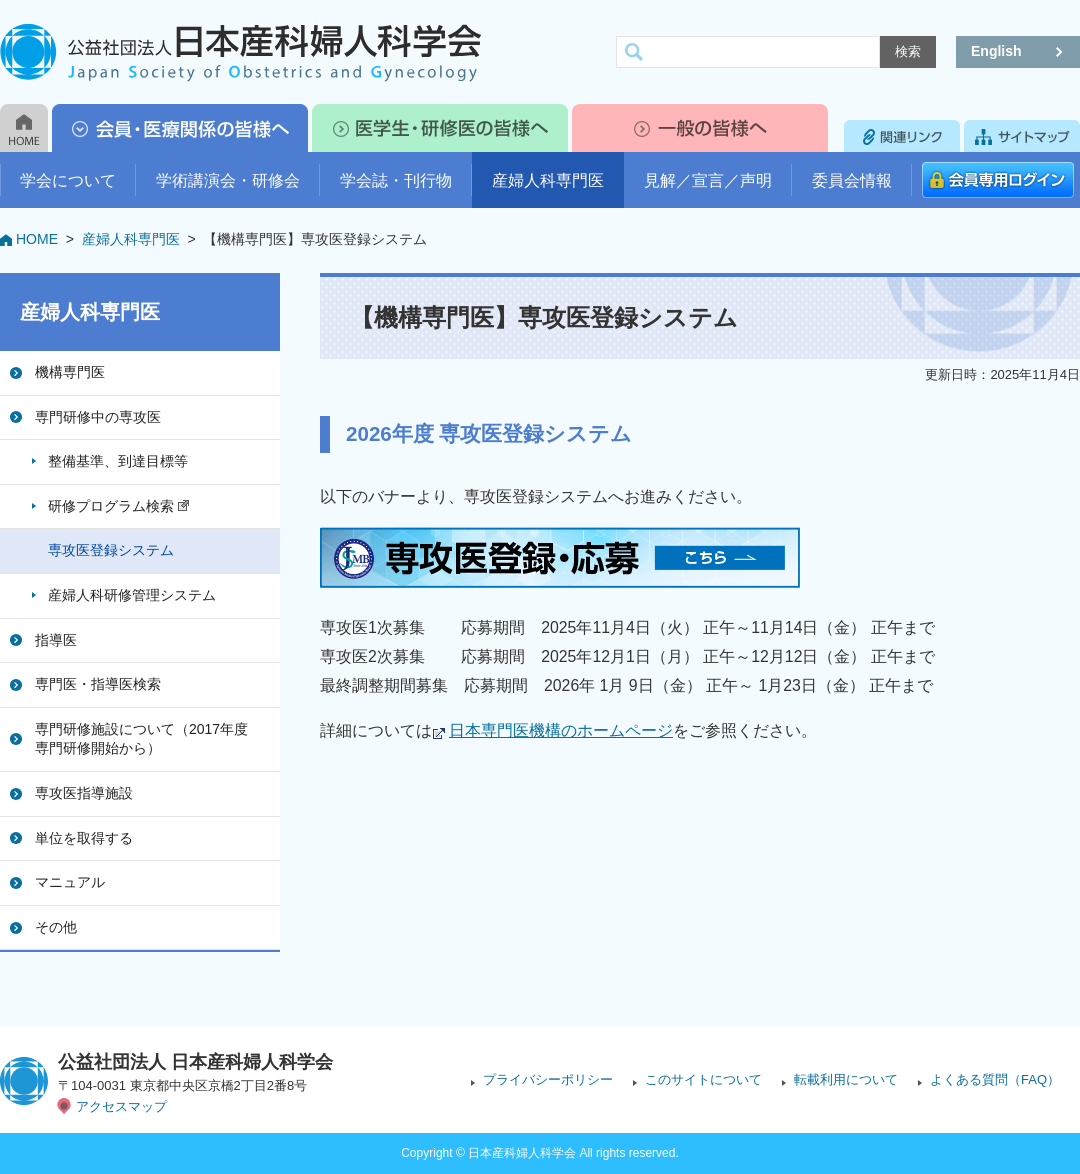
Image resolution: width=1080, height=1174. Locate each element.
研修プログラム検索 (118, 506)
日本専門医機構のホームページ (561, 730)
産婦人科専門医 (548, 180)
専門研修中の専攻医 (98, 417)
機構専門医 (70, 372)
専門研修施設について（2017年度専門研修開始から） (141, 739)
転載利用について (846, 1079)
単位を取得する (84, 838)
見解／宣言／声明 (708, 180)
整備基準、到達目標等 (118, 461)
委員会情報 (852, 180)
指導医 (56, 640)
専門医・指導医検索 (98, 684)
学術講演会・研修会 (228, 180)
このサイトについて (703, 1079)
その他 (56, 927)
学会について (68, 180)
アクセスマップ (121, 1106)
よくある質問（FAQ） (995, 1079)
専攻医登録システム (111, 550)
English (996, 51)
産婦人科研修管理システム (132, 595)
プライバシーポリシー (548, 1079)
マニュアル (70, 882)
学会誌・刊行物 (396, 180)
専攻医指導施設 (84, 793)
